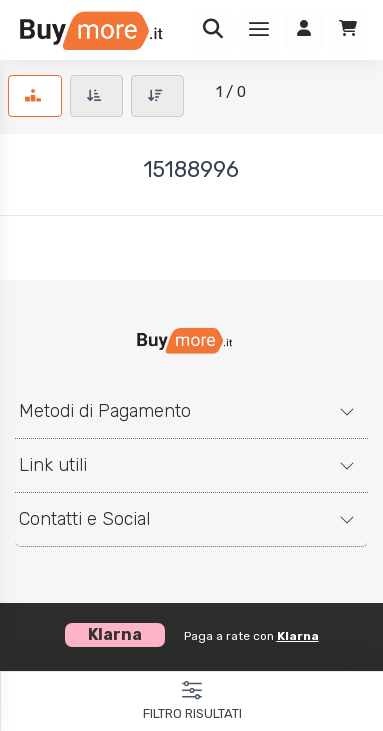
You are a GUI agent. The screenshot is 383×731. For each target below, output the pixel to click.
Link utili (53, 465)
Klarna (298, 636)
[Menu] (259, 30)
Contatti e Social (84, 519)
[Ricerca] (213, 30)
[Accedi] (304, 30)
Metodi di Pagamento (105, 411)
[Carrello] (348, 30)
